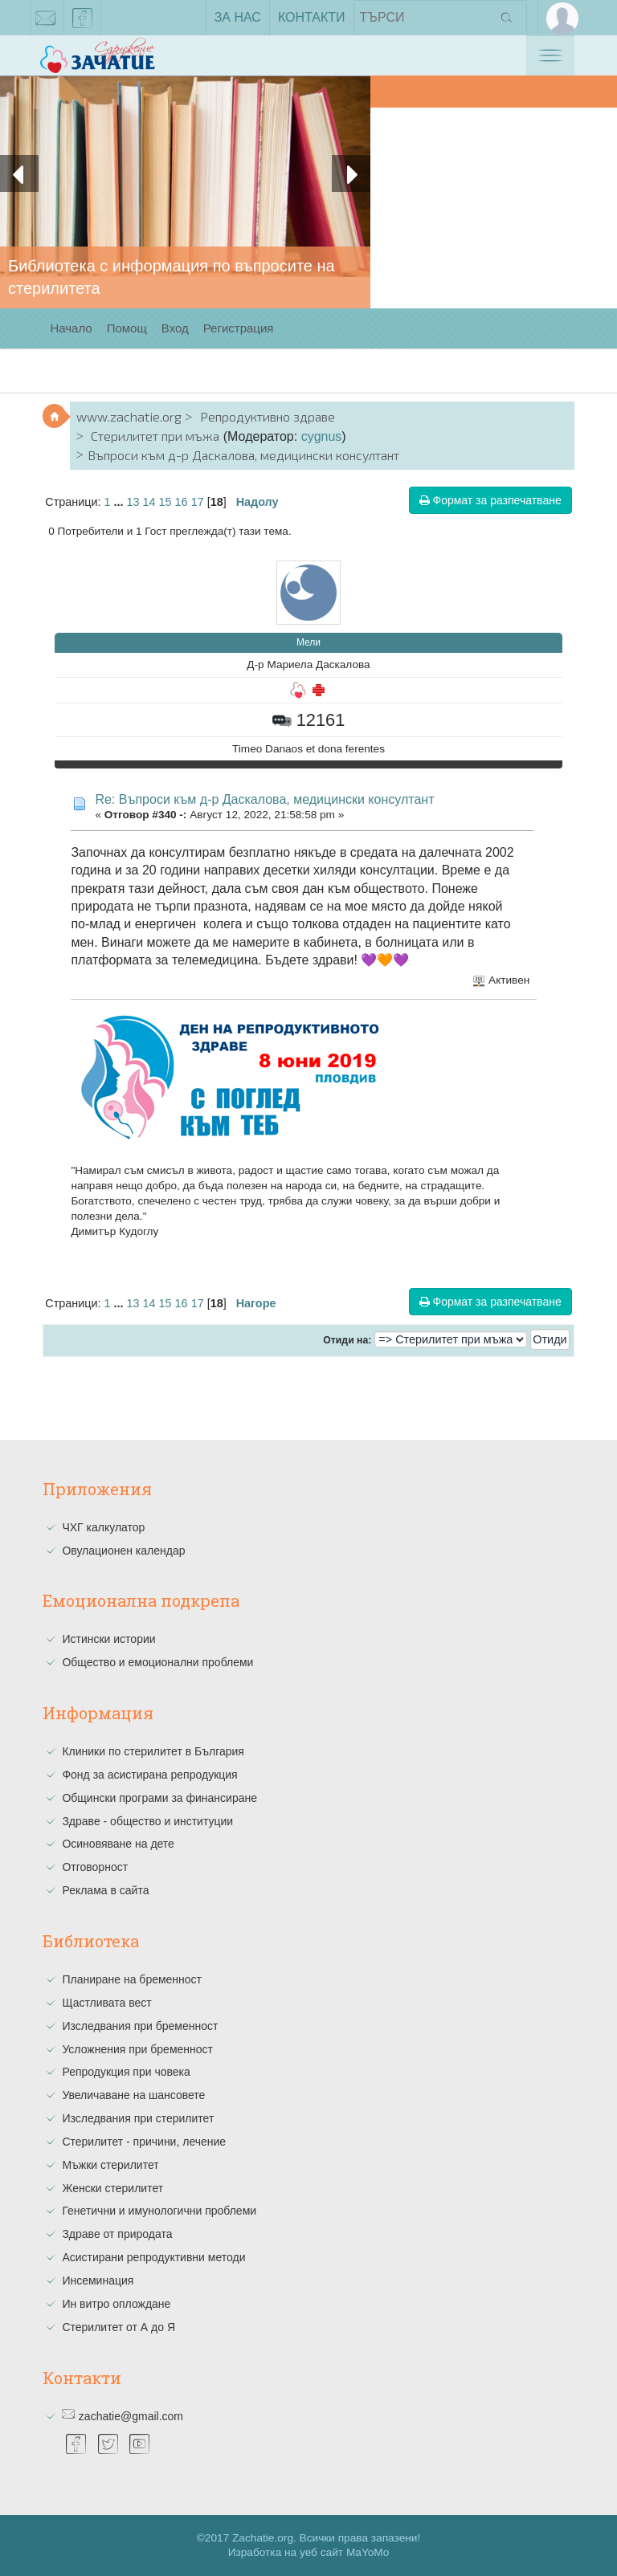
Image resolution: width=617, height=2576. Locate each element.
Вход (175, 328)
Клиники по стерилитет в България (153, 1751)
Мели (308, 642)
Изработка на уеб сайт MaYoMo (309, 2552)
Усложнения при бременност (137, 2049)
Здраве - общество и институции (147, 1821)
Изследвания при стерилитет (138, 2118)
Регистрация (238, 328)
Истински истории (108, 1638)
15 (165, 501)
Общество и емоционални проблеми (157, 1662)
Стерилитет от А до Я (118, 2327)
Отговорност (95, 1867)
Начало (71, 328)
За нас (238, 17)
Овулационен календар (123, 1550)
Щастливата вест (106, 2002)
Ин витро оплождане (116, 2303)
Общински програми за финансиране (159, 1797)
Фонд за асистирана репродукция (149, 1774)
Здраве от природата (117, 2234)
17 (197, 501)
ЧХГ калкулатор (103, 1527)
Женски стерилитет (112, 2188)
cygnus (321, 436)
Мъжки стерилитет (110, 2164)
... (120, 501)
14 (149, 501)
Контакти (311, 17)
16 (181, 501)
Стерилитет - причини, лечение (144, 2141)
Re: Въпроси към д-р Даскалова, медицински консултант (264, 799)
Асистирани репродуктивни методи (153, 2257)
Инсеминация (97, 2280)
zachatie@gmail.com (45, 20)
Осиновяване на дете (118, 1843)
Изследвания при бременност (140, 2026)
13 (133, 501)
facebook (82, 20)
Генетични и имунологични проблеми (159, 2210)
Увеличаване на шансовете (133, 2095)
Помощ (127, 328)
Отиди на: (347, 1340)
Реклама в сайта (105, 1890)
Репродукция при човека (126, 2071)
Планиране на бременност (132, 1979)
